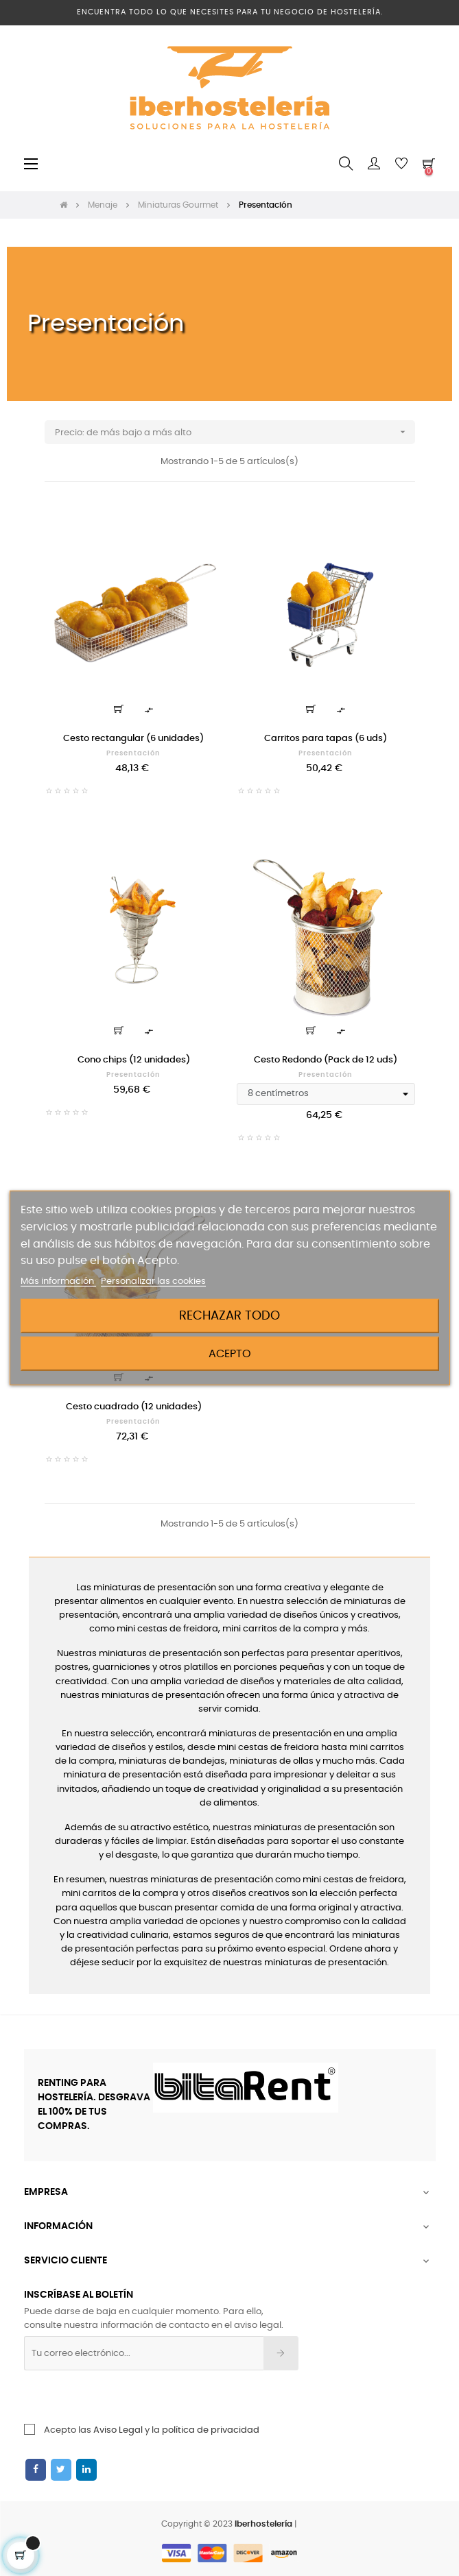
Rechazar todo (229, 1315)
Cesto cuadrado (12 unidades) (134, 1406)
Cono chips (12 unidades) (134, 1060)
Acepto (230, 1353)
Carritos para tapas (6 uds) (325, 738)
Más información (58, 1281)
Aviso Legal (118, 2430)
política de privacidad (210, 2430)
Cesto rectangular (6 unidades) (133, 738)
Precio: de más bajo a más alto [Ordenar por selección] (235, 432)
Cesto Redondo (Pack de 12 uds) (325, 1060)
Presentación (133, 753)
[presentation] (135, 2397)
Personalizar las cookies (153, 1281)
